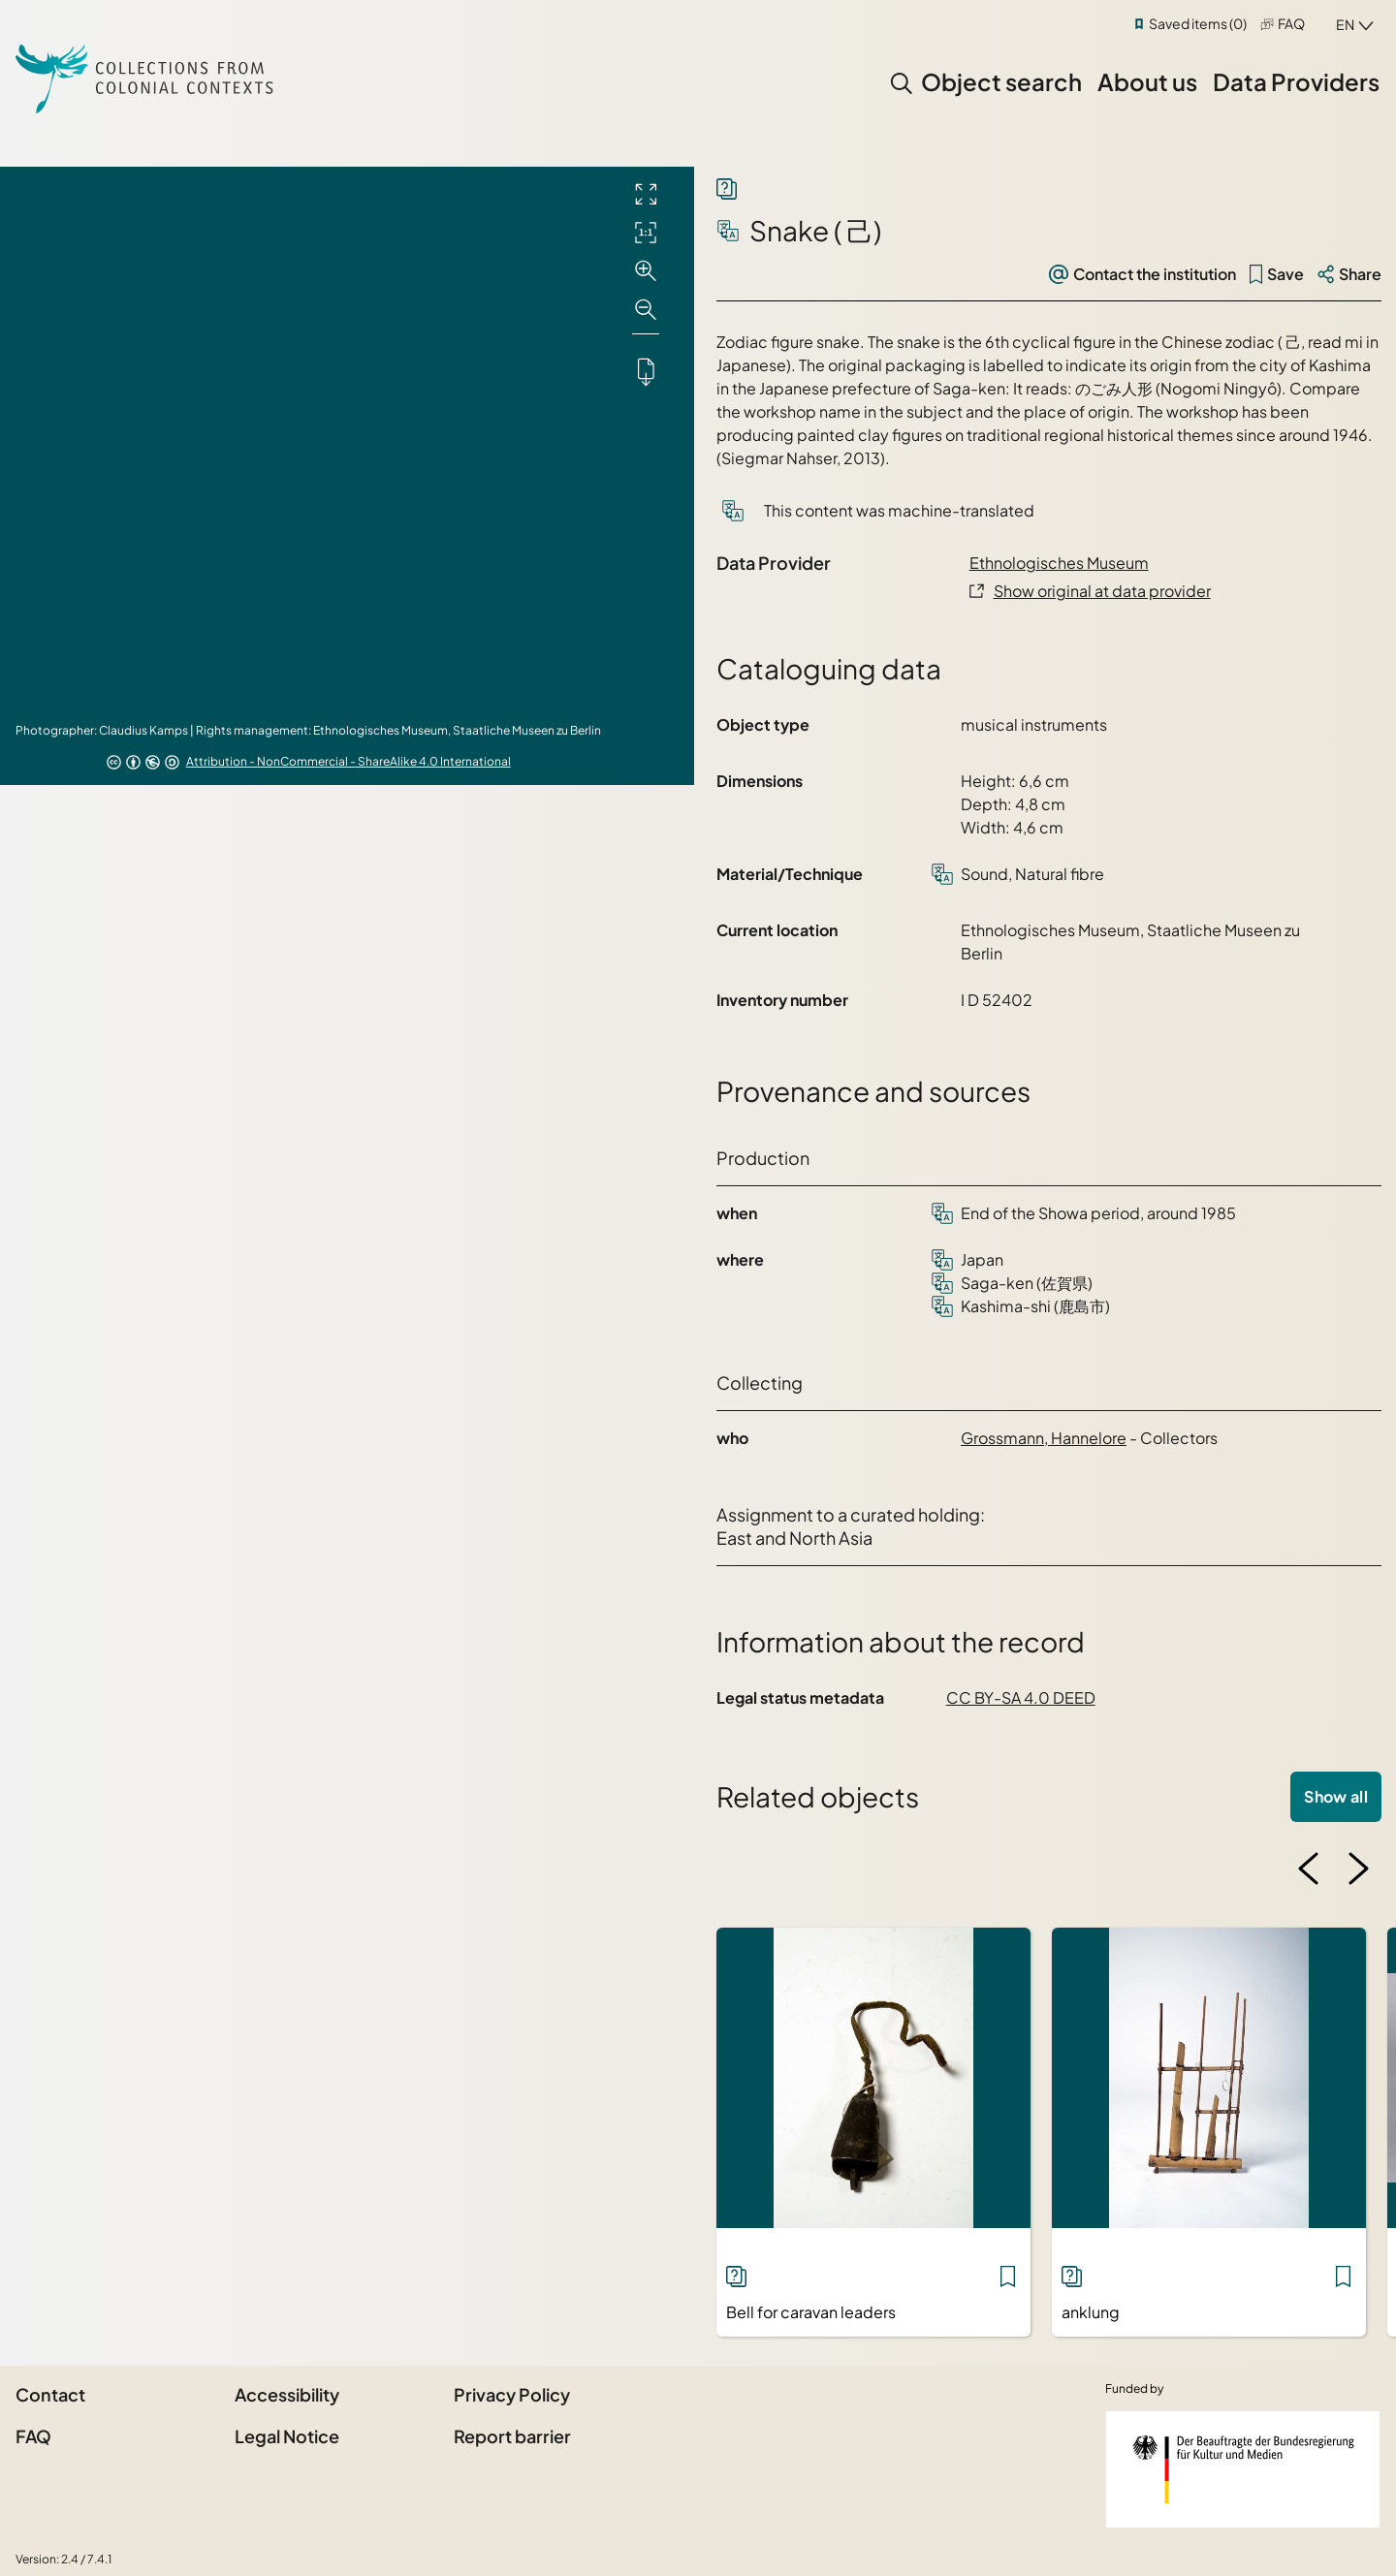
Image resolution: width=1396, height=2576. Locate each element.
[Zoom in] (645, 271)
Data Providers (1296, 81)
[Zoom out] (645, 310)
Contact (50, 2394)
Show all (1336, 1796)
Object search (1001, 81)
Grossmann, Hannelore (1043, 1438)
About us (1147, 81)
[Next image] (1358, 1868)
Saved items (1198, 23)
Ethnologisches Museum (1059, 562)
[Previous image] (1308, 1868)
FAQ (1291, 23)
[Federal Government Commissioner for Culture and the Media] (1242, 2469)
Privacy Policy (512, 2394)
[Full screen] (645, 193)
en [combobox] (1345, 24)
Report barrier (512, 2436)
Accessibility (287, 2394)
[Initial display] (645, 232)
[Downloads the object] (645, 371)
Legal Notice (287, 2436)
